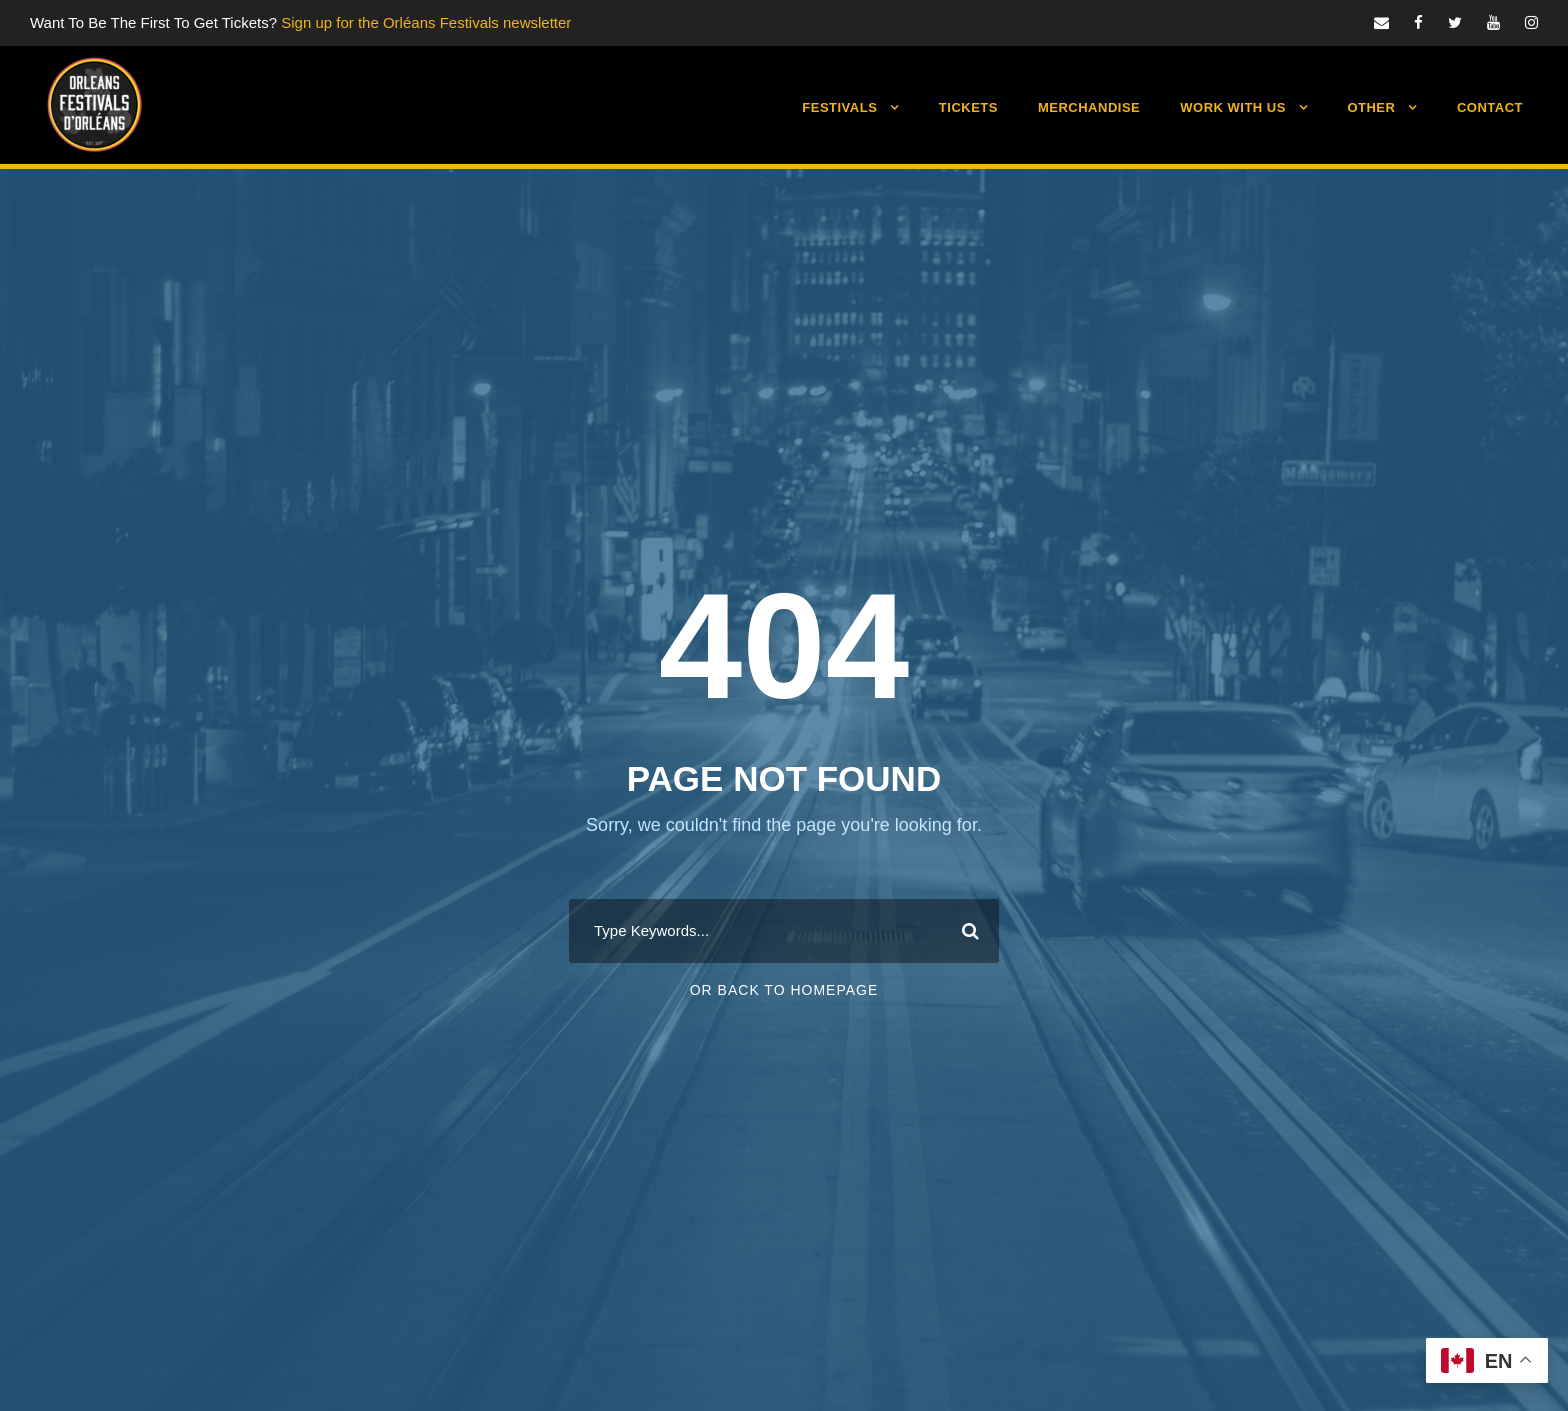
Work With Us (1233, 107)
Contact (1490, 107)
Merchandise (1089, 107)
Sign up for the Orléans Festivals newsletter (426, 22)
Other (1371, 107)
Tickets (968, 107)
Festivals (839, 107)
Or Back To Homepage (784, 990)
